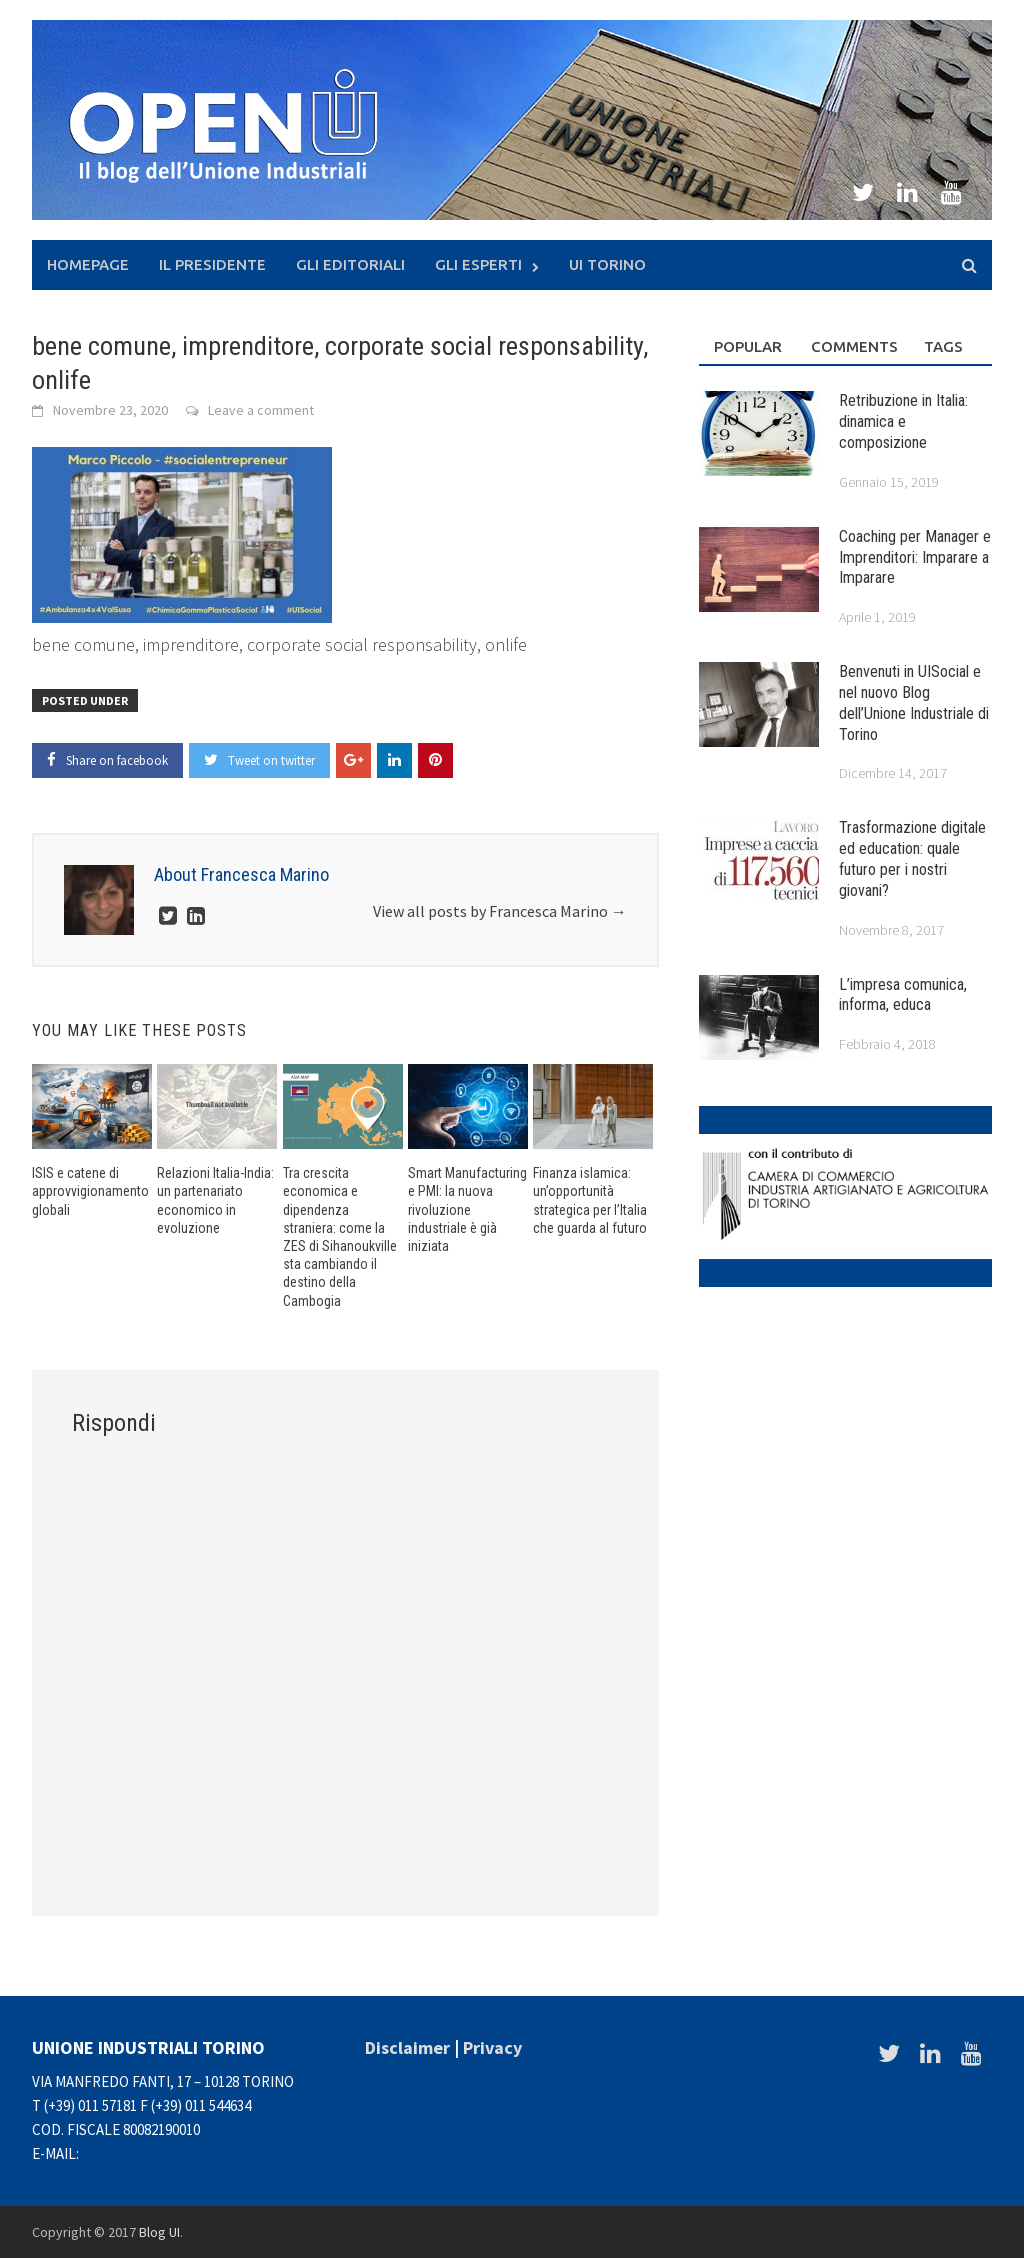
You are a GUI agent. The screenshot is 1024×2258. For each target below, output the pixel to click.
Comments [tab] (852, 346)
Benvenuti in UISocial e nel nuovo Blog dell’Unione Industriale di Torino (914, 702)
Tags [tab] (943, 346)
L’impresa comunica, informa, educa (903, 995)
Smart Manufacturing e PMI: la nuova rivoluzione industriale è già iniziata (467, 1209)
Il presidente (212, 264)
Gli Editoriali (350, 264)
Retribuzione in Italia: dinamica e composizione (903, 421)
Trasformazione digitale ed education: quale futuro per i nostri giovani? (912, 858)
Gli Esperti (478, 264)
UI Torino (607, 264)
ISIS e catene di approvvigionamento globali (90, 1191)
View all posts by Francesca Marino (500, 911)
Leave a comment (261, 410)
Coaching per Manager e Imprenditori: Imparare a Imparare (915, 557)
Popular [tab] (748, 346)
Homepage (88, 264)
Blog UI (159, 2232)
